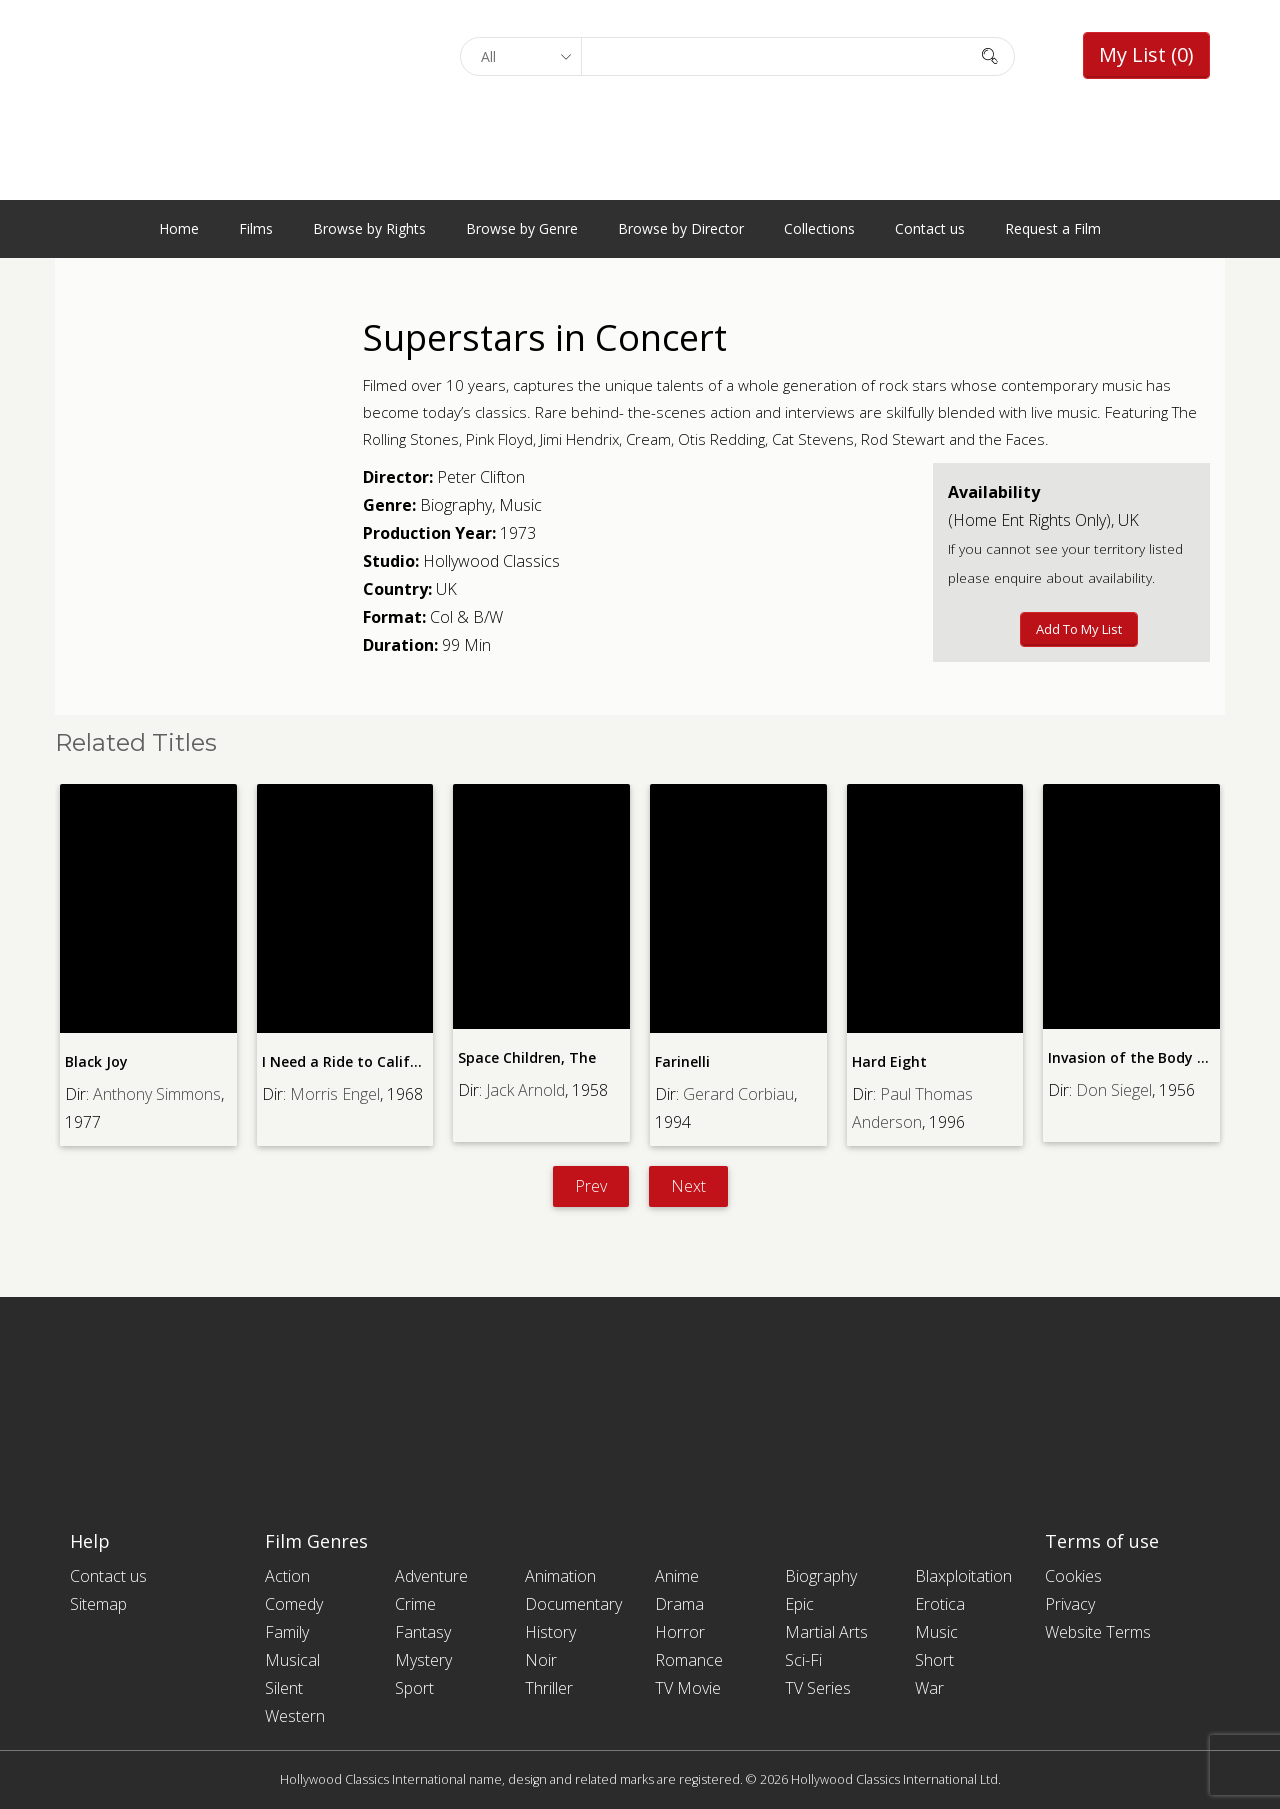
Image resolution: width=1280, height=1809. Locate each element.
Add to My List (1079, 629)
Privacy (1070, 1604)
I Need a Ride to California (354, 1061)
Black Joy (96, 1061)
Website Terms (1098, 1632)
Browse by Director (681, 228)
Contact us (930, 228)
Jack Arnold (525, 1090)
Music (520, 505)
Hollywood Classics (491, 561)
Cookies (1073, 1576)
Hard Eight (889, 1061)
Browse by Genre (522, 228)
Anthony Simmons (157, 1094)
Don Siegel (1114, 1090)
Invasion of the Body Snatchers (1157, 1057)
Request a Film (1053, 228)
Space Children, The (527, 1057)
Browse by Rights (369, 228)
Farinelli (682, 1061)
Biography (456, 505)
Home (179, 228)
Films (256, 228)
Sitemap (98, 1604)
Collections (819, 228)
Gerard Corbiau (738, 1094)
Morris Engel (335, 1094)
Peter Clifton (481, 477)
